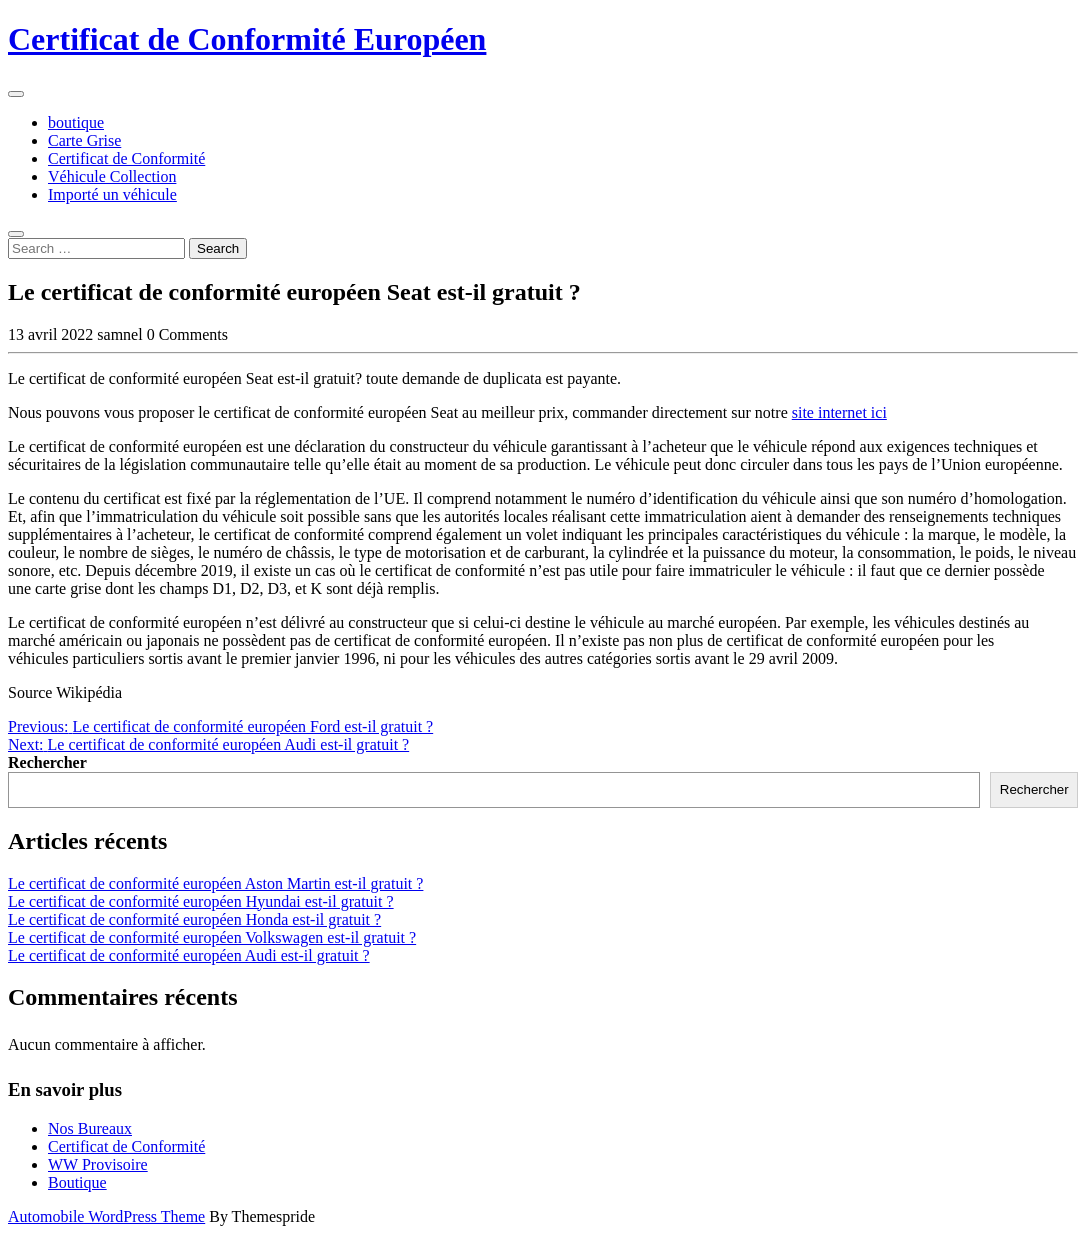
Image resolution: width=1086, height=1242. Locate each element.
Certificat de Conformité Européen (247, 39)
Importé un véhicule (112, 194)
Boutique (77, 1182)
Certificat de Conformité (126, 158)
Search (218, 248)
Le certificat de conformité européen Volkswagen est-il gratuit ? (212, 937)
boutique (76, 122)
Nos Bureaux (90, 1128)
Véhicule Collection (112, 176)
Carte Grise (84, 140)
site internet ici (839, 412)
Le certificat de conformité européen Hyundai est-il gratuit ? (201, 901)
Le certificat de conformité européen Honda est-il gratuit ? (194, 919)
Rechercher (47, 762)
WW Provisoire (98, 1164)
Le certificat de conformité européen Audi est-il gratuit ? (189, 955)
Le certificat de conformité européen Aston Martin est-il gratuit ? (215, 883)
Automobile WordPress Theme (106, 1216)
